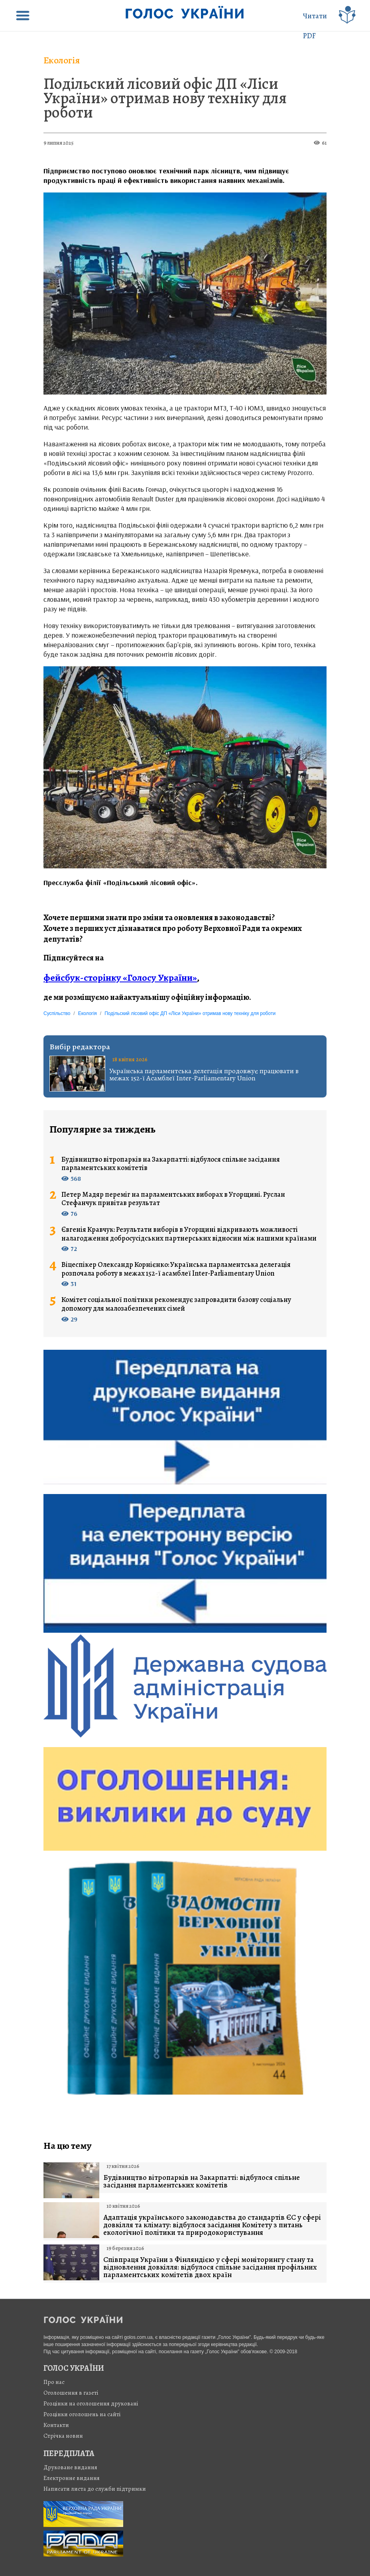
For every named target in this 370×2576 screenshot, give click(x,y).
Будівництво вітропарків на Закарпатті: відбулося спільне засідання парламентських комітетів (170, 1163)
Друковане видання (70, 2467)
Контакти (56, 2425)
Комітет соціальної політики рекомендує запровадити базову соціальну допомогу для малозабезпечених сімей (176, 1304)
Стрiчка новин (63, 2436)
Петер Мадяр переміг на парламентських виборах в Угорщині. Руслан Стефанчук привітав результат (173, 1199)
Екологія (61, 60)
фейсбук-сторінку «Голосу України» (120, 977)
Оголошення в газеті (70, 2393)
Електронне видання (71, 2478)
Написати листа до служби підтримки (94, 2489)
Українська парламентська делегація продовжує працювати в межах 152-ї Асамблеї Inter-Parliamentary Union (204, 1074)
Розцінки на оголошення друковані (90, 2403)
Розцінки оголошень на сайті (82, 2414)
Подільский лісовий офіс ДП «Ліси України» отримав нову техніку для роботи (165, 98)
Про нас (54, 2382)
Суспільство (56, 1013)
